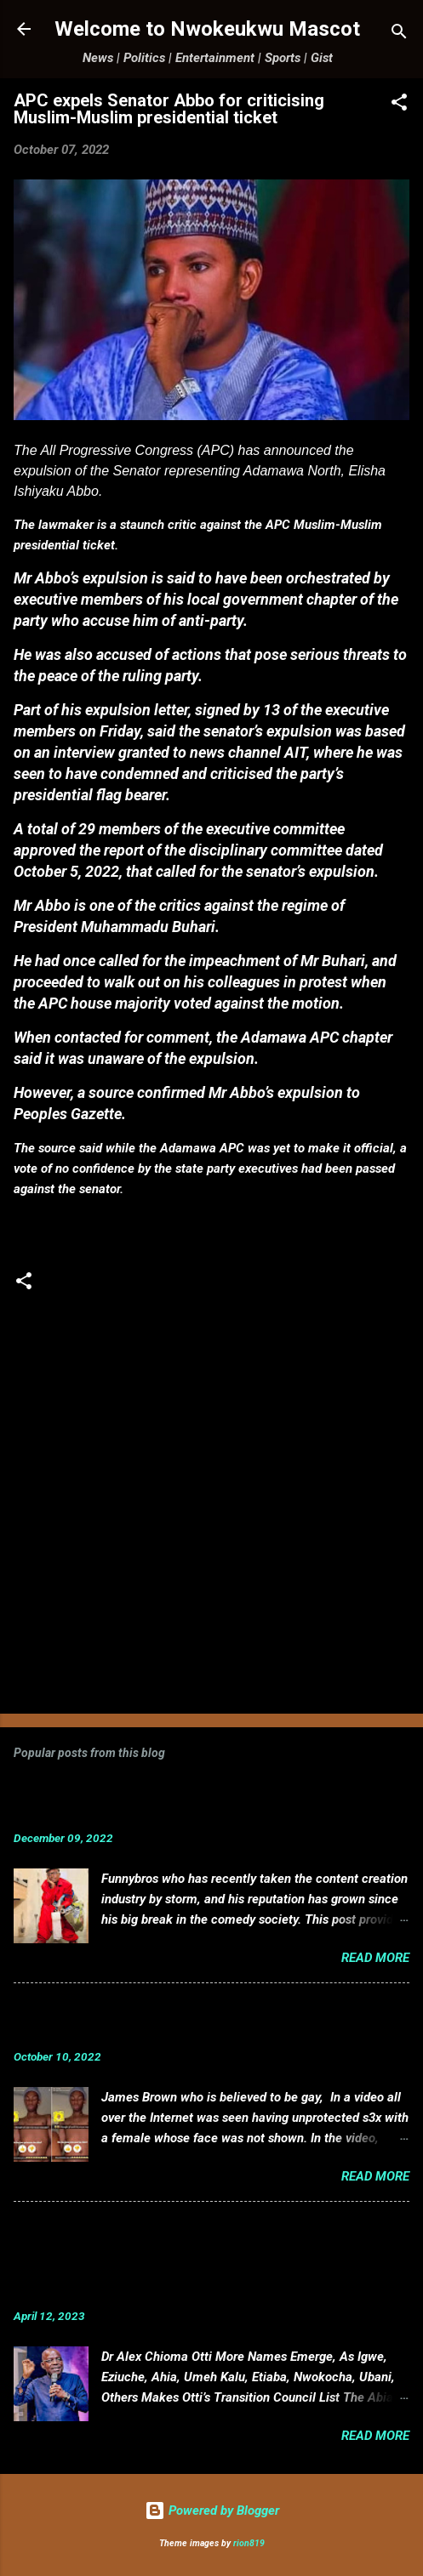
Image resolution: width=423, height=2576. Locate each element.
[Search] (399, 34)
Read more (375, 1957)
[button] (399, 105)
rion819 (249, 2543)
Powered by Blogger (212, 2510)
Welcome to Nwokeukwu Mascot (207, 29)
